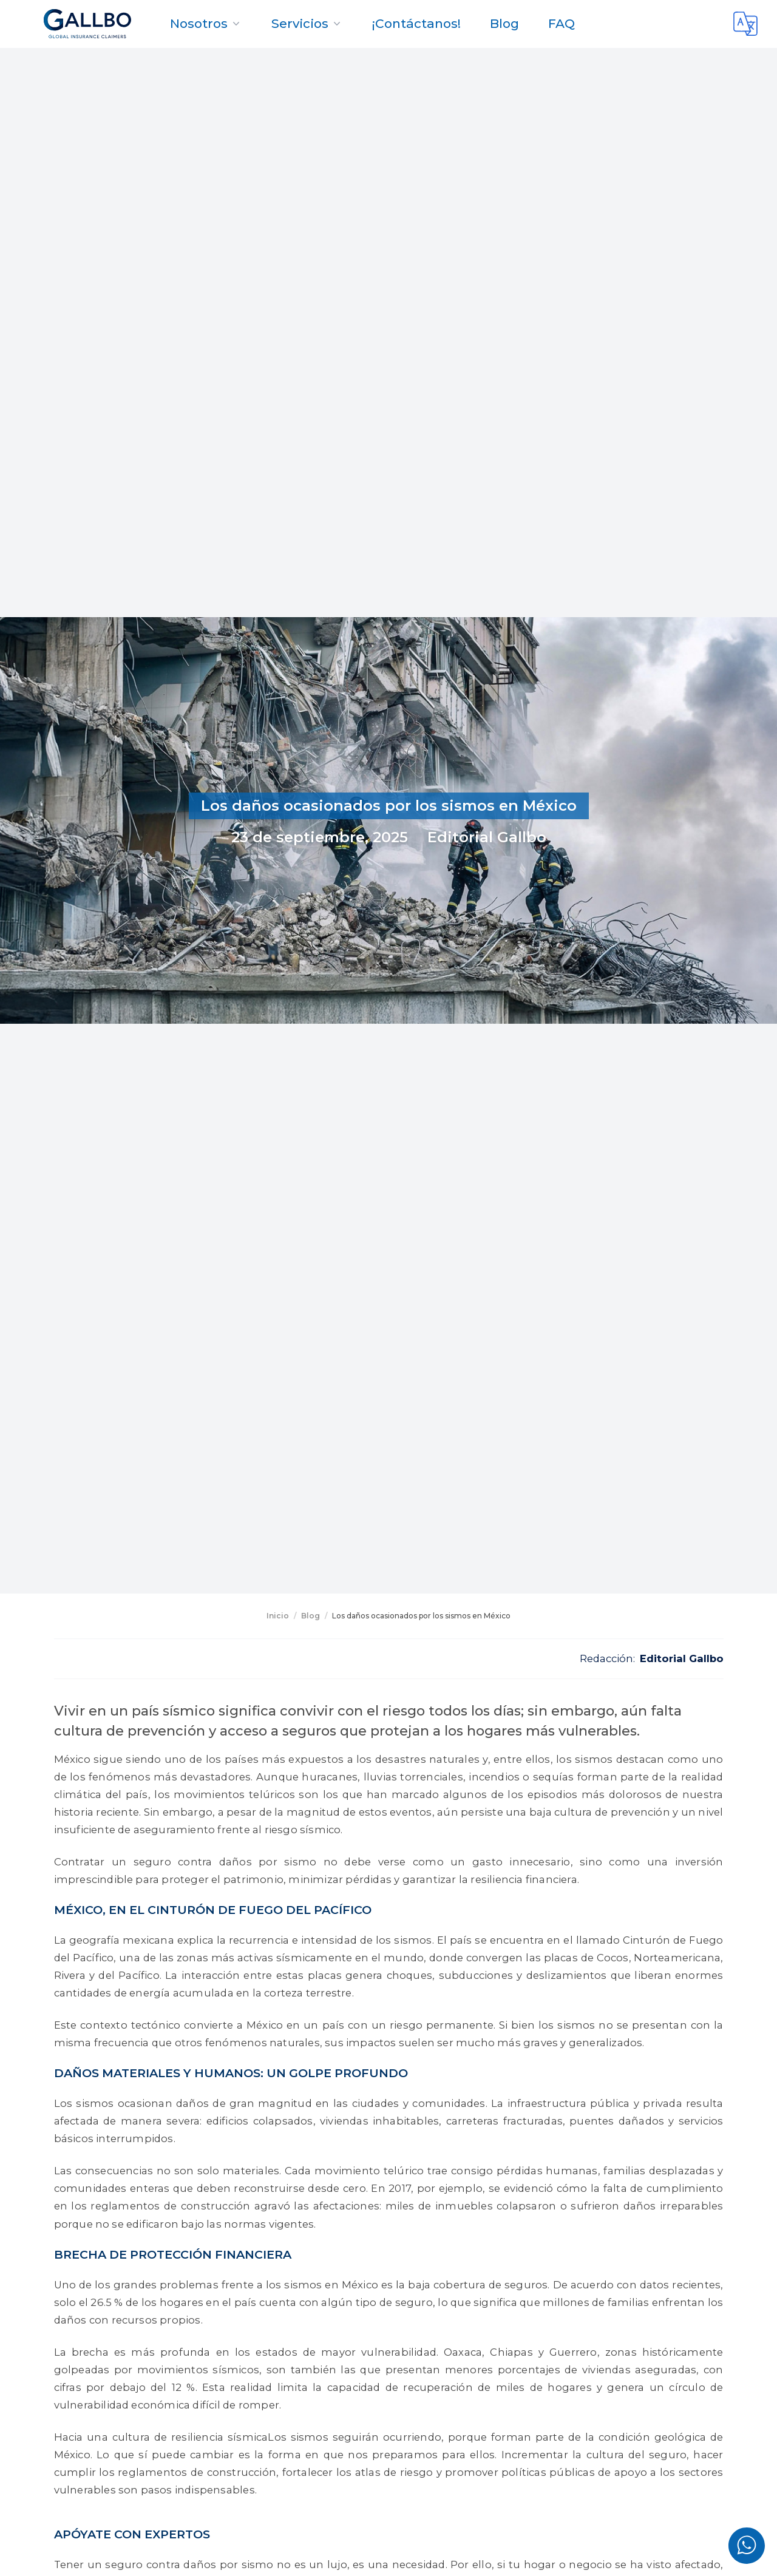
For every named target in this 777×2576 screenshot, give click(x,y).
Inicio (277, 1615)
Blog (504, 23)
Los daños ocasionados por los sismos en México (421, 1615)
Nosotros (206, 23)
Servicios (307, 23)
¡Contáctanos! (416, 23)
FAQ (561, 23)
